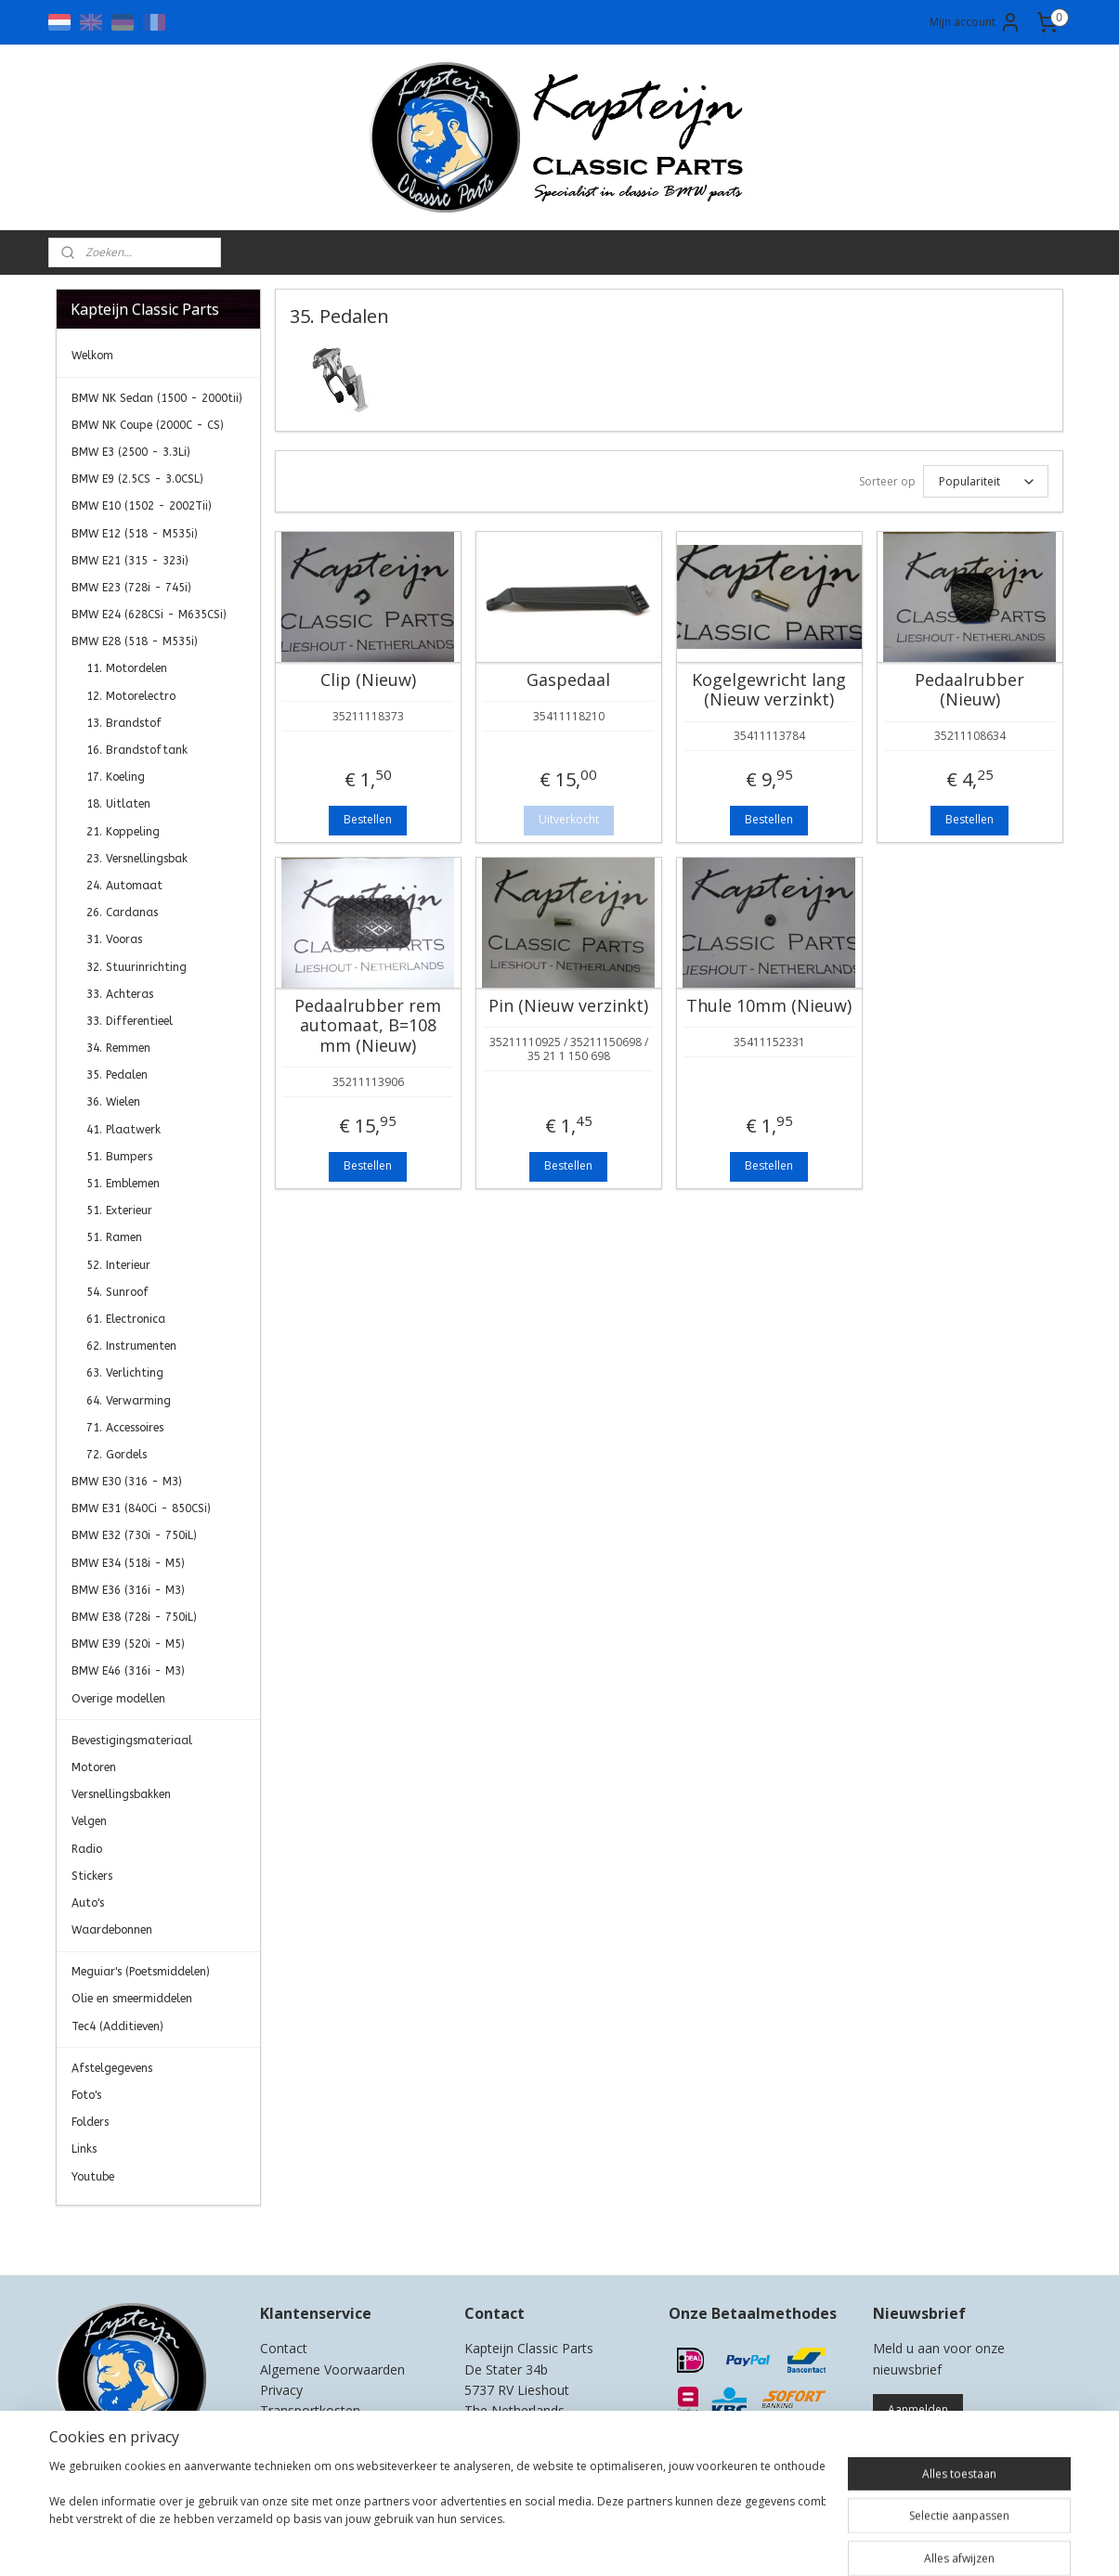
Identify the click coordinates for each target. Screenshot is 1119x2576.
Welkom (92, 355)
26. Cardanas (122, 912)
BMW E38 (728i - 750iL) (134, 1617)
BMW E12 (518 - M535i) (135, 533)
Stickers (92, 1876)
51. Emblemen (123, 1183)
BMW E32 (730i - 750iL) (134, 1535)
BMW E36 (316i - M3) (128, 1590)
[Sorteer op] (985, 481)
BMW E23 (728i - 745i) (131, 587)
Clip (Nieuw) (368, 680)
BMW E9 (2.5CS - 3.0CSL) (137, 478)
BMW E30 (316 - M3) (127, 1481)
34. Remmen (118, 1048)
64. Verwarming (128, 1400)
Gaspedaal (568, 680)
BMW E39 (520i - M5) (128, 1644)
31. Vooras (114, 939)
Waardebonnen (112, 1929)
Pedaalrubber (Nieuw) (969, 690)
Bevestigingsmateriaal (132, 1740)
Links (84, 2148)
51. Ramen (114, 1237)
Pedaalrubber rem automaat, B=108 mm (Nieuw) (367, 1026)
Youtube (93, 2176)
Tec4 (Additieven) (117, 2026)
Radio (87, 1849)
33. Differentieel (129, 1021)
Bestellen (368, 819)
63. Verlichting (124, 1372)
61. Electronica (125, 1319)
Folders (90, 2122)
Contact (283, 2348)
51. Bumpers (119, 1156)
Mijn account (975, 22)
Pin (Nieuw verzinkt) (568, 1006)
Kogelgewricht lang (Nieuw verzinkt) (769, 690)
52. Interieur (118, 1265)
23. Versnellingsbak (137, 858)
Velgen (89, 1821)
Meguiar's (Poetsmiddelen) (141, 1971)
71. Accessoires (124, 1427)
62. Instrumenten (131, 1346)
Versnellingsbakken (121, 1794)
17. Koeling (115, 776)
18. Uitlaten (118, 803)
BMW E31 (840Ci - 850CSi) (141, 1508)
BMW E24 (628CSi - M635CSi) (149, 614)
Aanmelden (918, 2409)
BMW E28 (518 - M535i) (135, 641)
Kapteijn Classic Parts (128, 2233)
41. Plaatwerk (123, 1129)
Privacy (281, 2390)
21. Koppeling (123, 831)
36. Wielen (113, 1101)
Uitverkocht (569, 819)
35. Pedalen (117, 1074)
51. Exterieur (119, 1210)
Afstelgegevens (112, 2068)
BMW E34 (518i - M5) (128, 1563)
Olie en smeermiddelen (132, 1998)
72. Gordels (116, 1454)
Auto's (88, 1902)
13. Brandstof (124, 723)
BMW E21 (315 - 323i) (130, 560)
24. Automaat (124, 885)
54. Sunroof (117, 1292)
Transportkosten (310, 2410)
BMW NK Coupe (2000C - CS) (148, 425)
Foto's (86, 2095)
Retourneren (297, 2431)
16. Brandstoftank (137, 750)
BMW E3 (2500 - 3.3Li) (131, 452)
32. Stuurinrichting (136, 967)
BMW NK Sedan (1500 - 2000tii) (157, 398)
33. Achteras (119, 994)
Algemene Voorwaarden (332, 2369)
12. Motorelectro (131, 696)
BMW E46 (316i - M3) (128, 1670)
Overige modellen (118, 1698)
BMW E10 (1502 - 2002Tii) (142, 505)
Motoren (94, 1767)
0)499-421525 (539, 2431)
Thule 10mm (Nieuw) (769, 1006)
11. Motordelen (126, 668)
